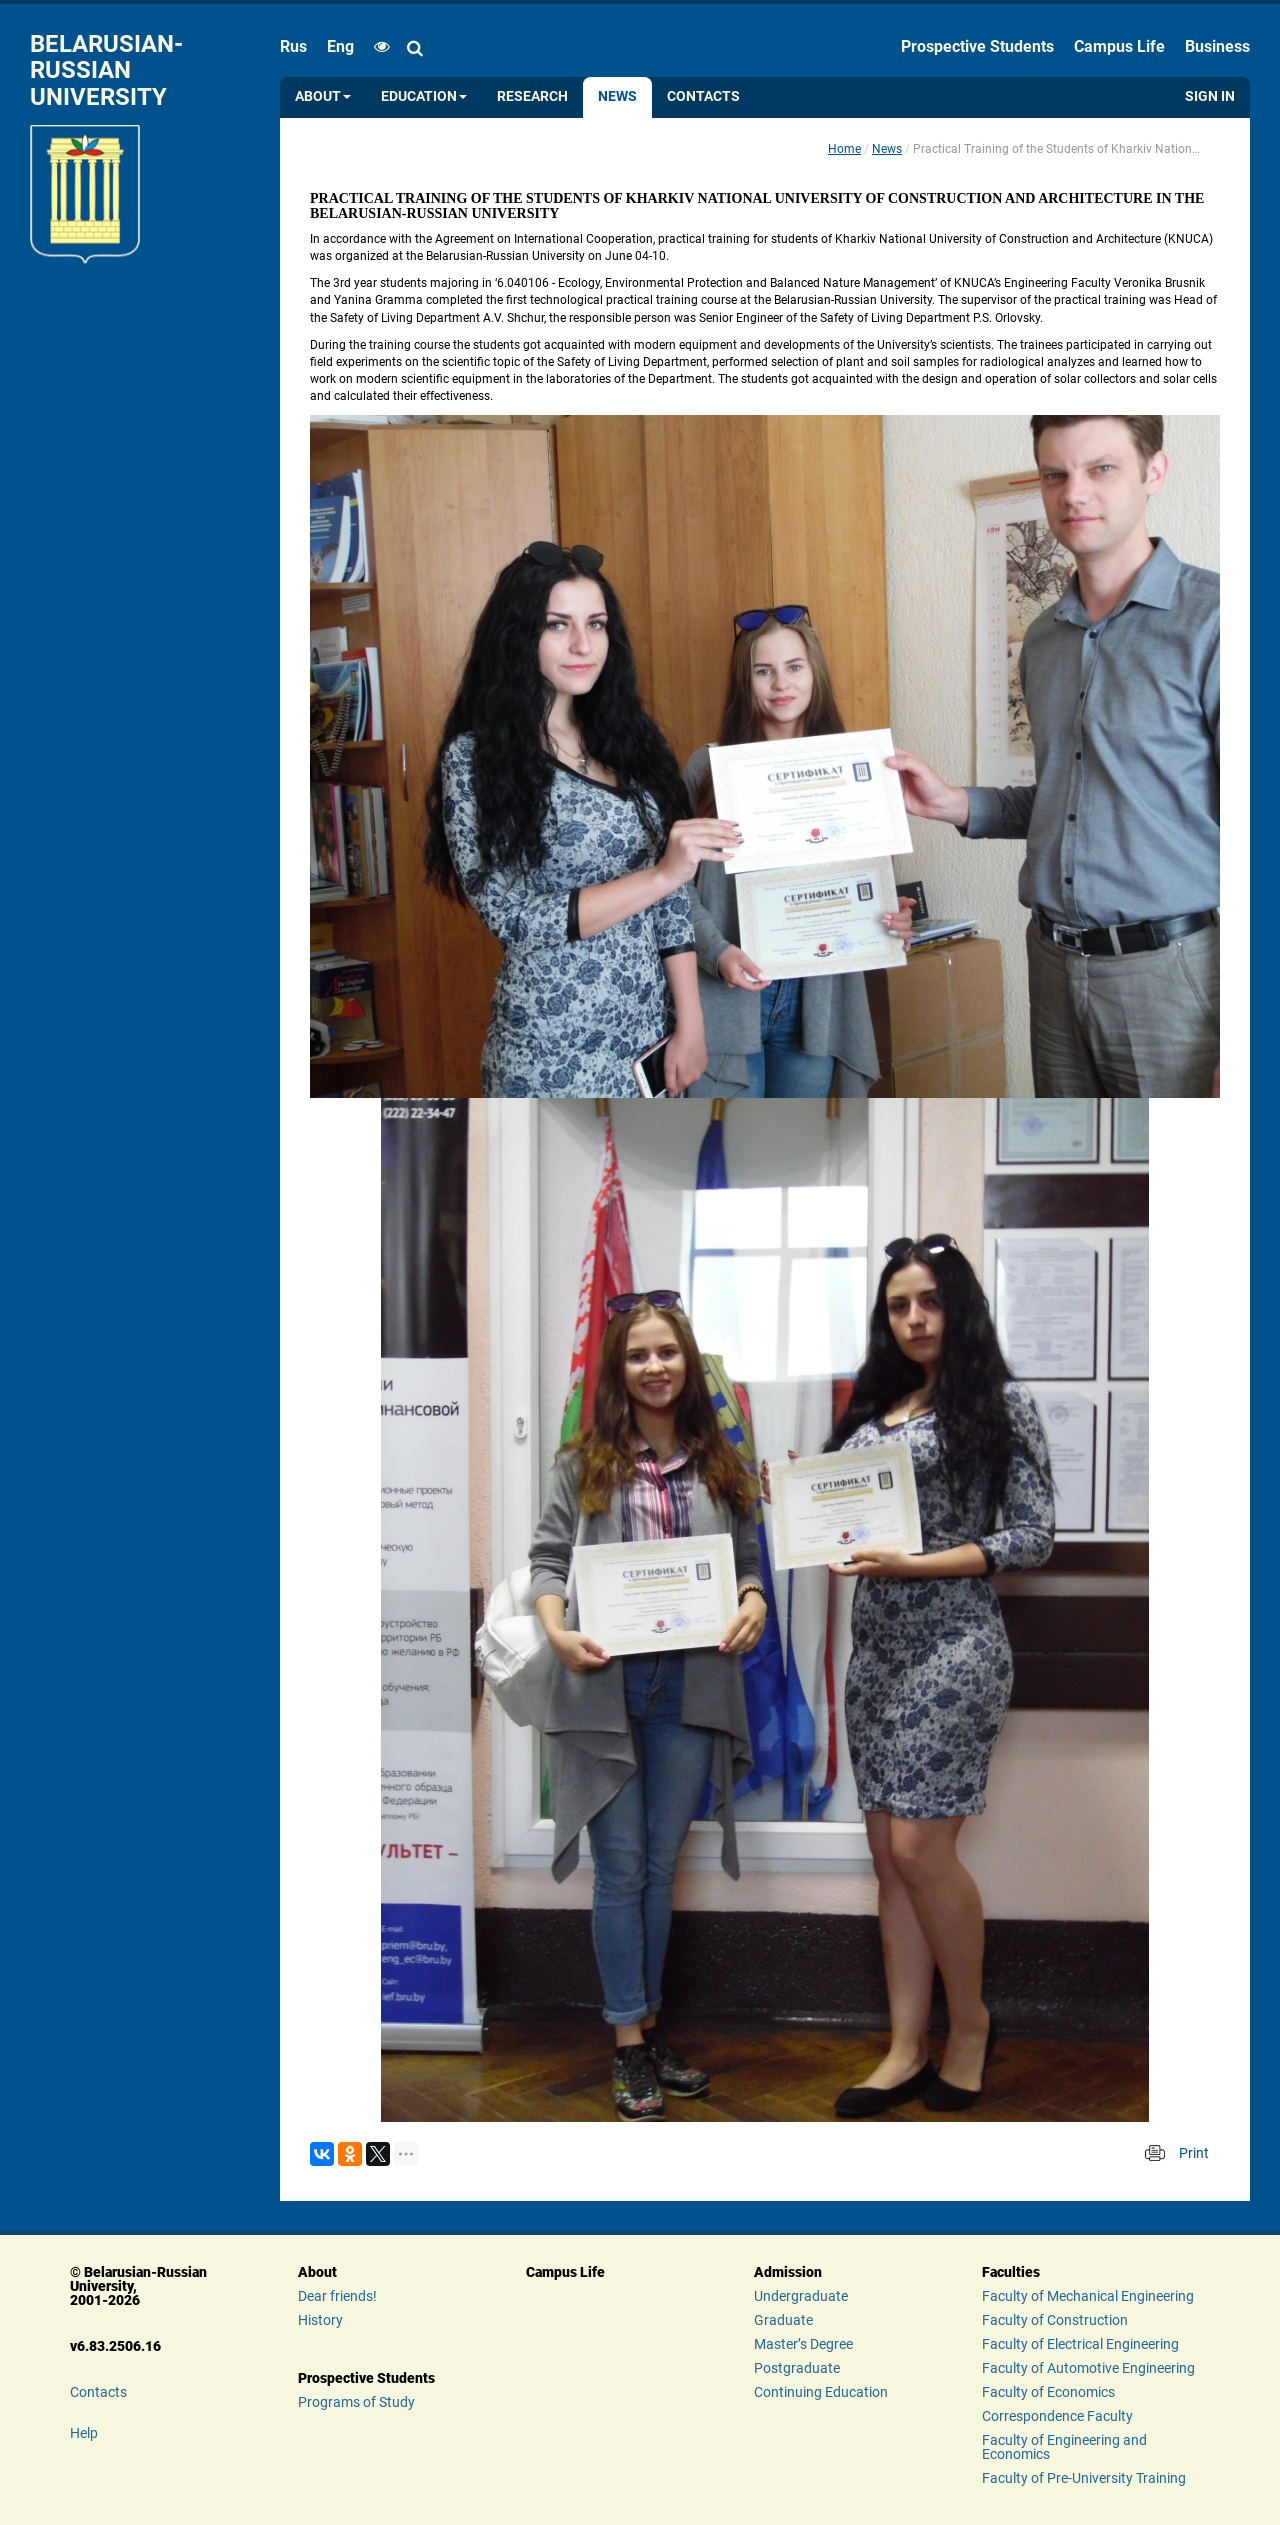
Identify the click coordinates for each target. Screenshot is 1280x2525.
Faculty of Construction (1055, 2320)
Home (844, 149)
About (323, 96)
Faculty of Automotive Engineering (1088, 2368)
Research (532, 96)
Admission (788, 2272)
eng (340, 46)
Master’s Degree (803, 2344)
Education (424, 96)
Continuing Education (821, 2392)
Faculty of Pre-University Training (1084, 2478)
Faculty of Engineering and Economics (1064, 2447)
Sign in (1210, 96)
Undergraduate (801, 2296)
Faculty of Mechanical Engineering (1088, 2296)
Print (1194, 2153)
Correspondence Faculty (1057, 2416)
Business (1217, 46)
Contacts (703, 96)
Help (84, 2433)
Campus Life (1119, 46)
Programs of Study (356, 2402)
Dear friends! (337, 2296)
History (320, 2320)
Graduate (783, 2320)
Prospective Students (977, 46)
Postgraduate (797, 2368)
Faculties (1011, 2272)
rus (293, 46)
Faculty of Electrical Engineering (1080, 2344)
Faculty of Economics (1048, 2392)
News (617, 96)
